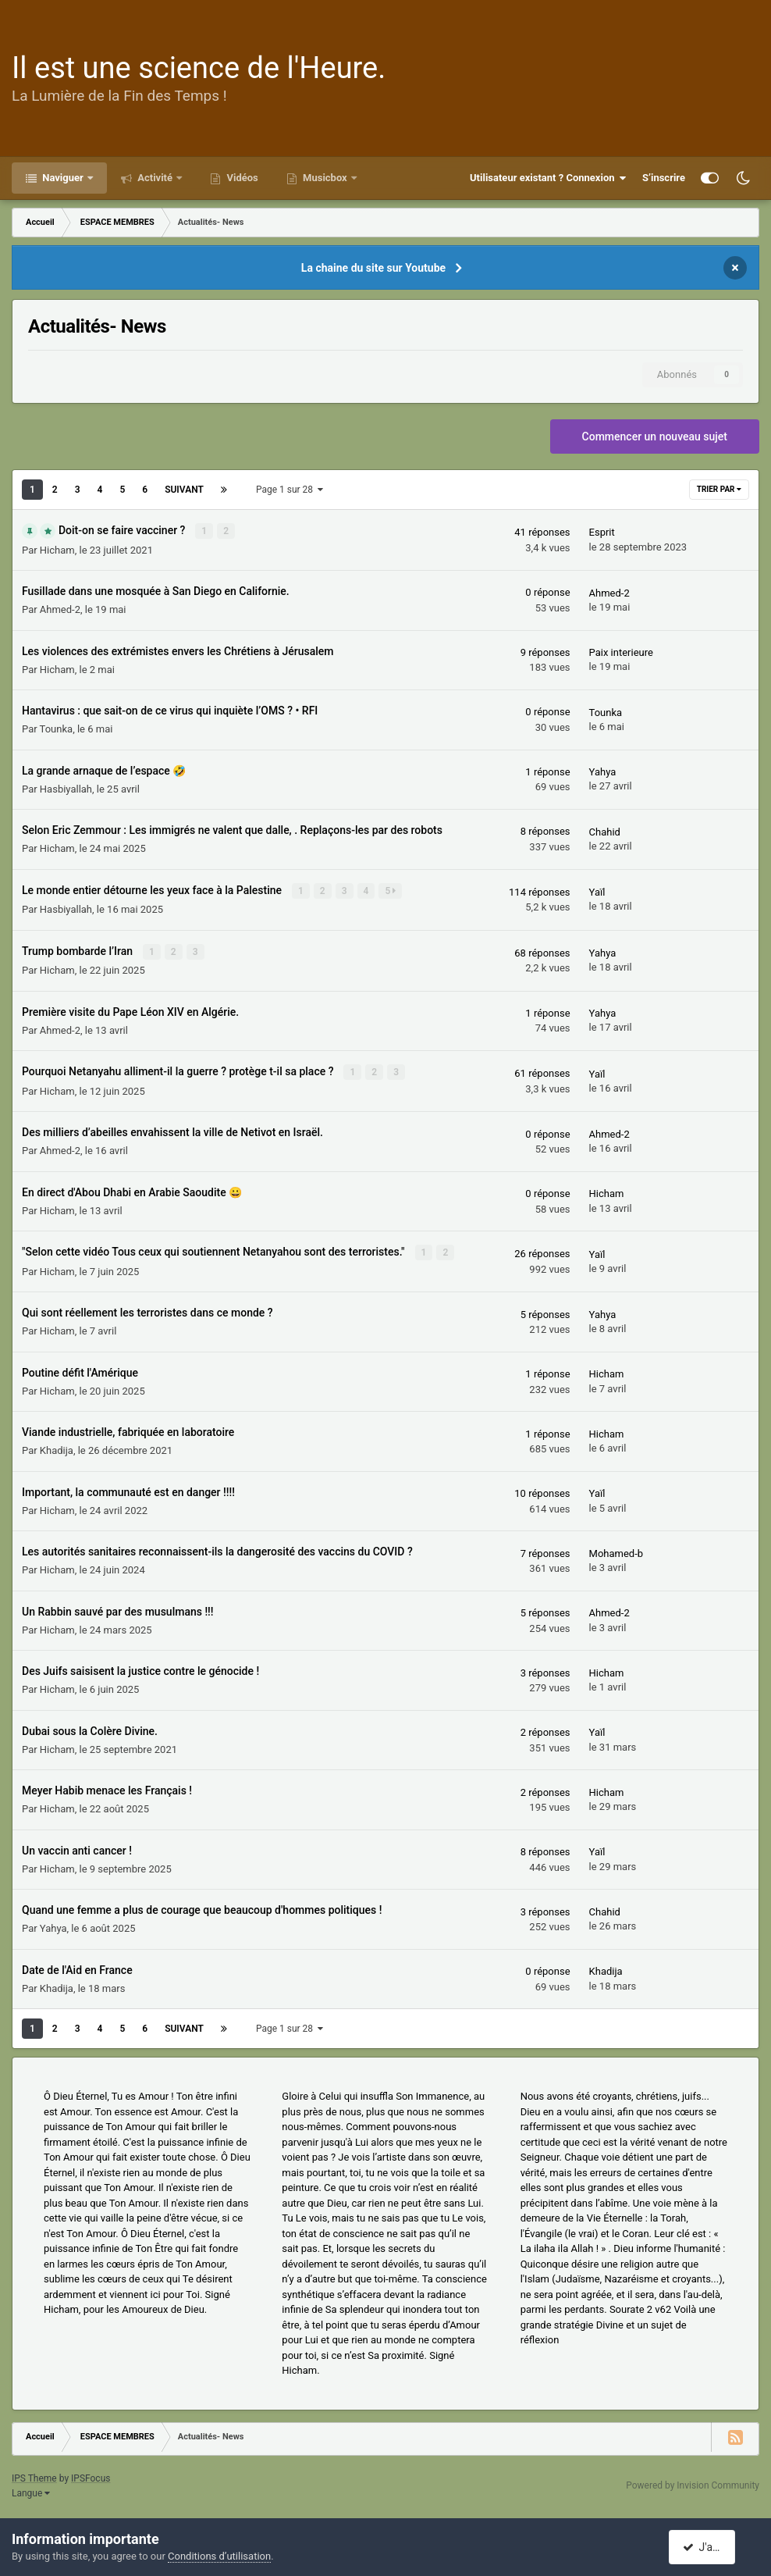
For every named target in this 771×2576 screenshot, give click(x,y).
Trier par (719, 489)
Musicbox (325, 177)
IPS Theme (34, 2476)
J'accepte (711, 2547)
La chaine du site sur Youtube (373, 268)
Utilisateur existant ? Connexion (548, 178)
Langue (31, 2490)
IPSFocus (90, 2476)
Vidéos (241, 177)
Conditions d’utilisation (219, 2556)
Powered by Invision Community (692, 2483)
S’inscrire (663, 177)
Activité (155, 177)
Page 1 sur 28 (289, 489)
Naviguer (63, 177)
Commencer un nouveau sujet (654, 436)
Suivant (184, 489)
